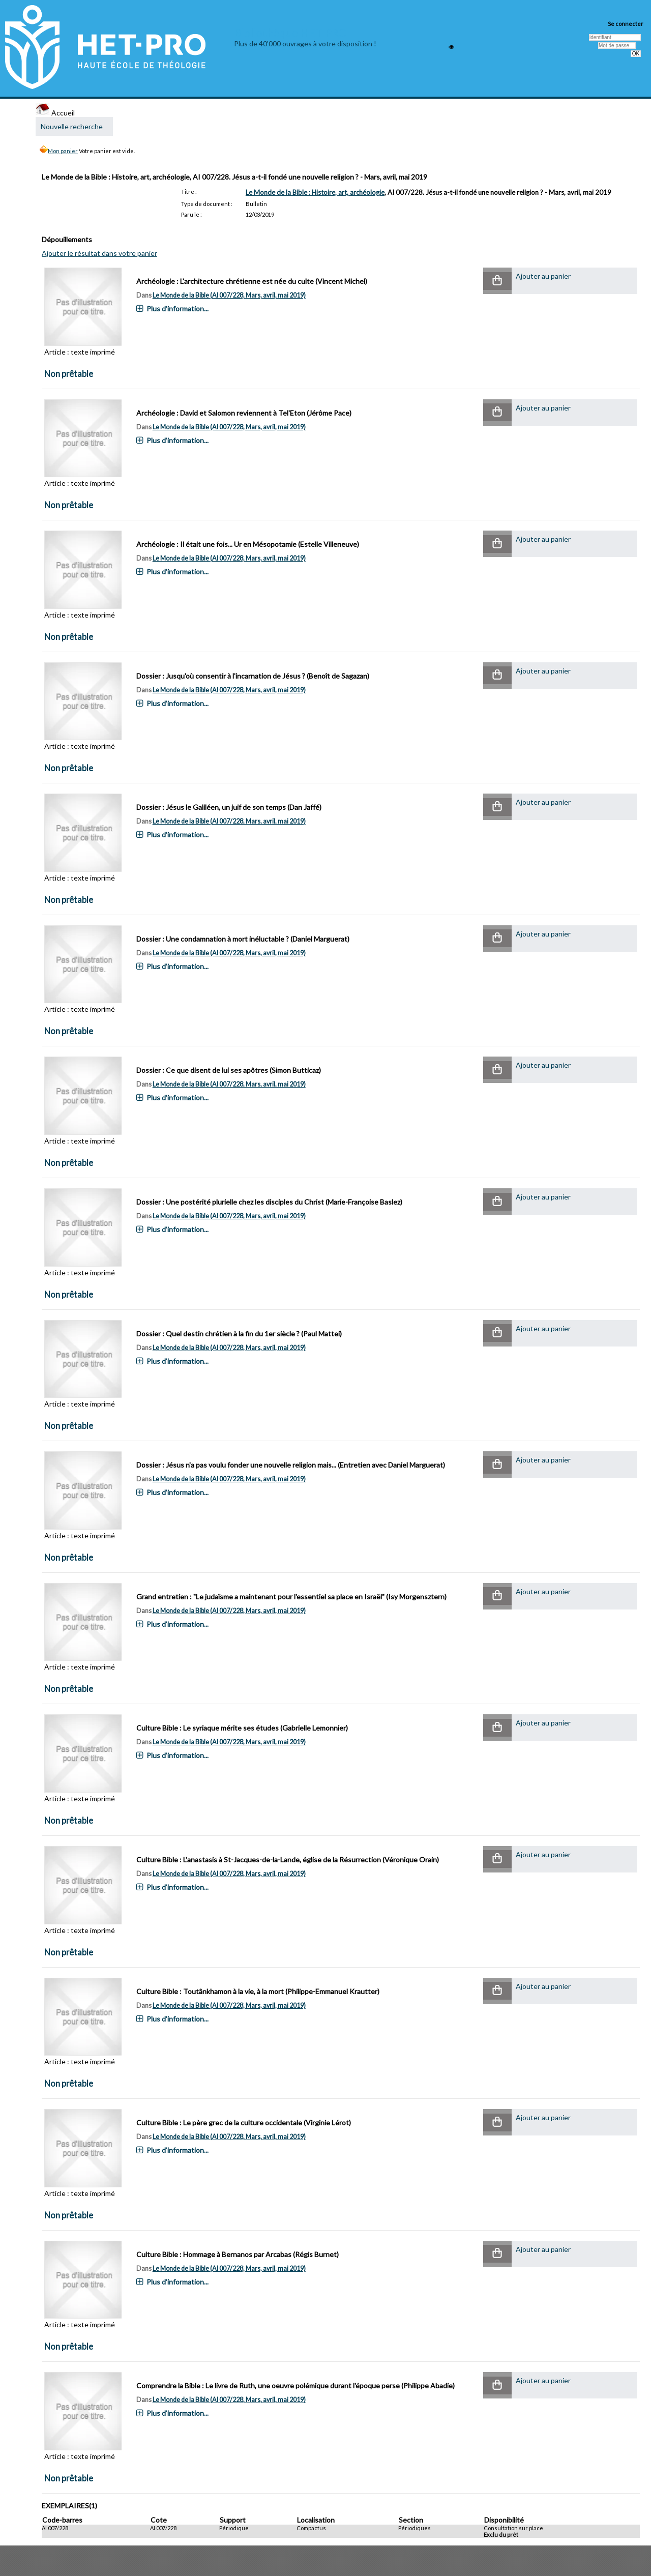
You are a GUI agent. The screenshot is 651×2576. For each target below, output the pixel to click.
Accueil (55, 112)
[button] (497, 281)
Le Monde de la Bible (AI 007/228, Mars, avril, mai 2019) (229, 295)
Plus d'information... (177, 308)
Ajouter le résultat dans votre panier (99, 253)
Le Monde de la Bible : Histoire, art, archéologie (315, 192)
